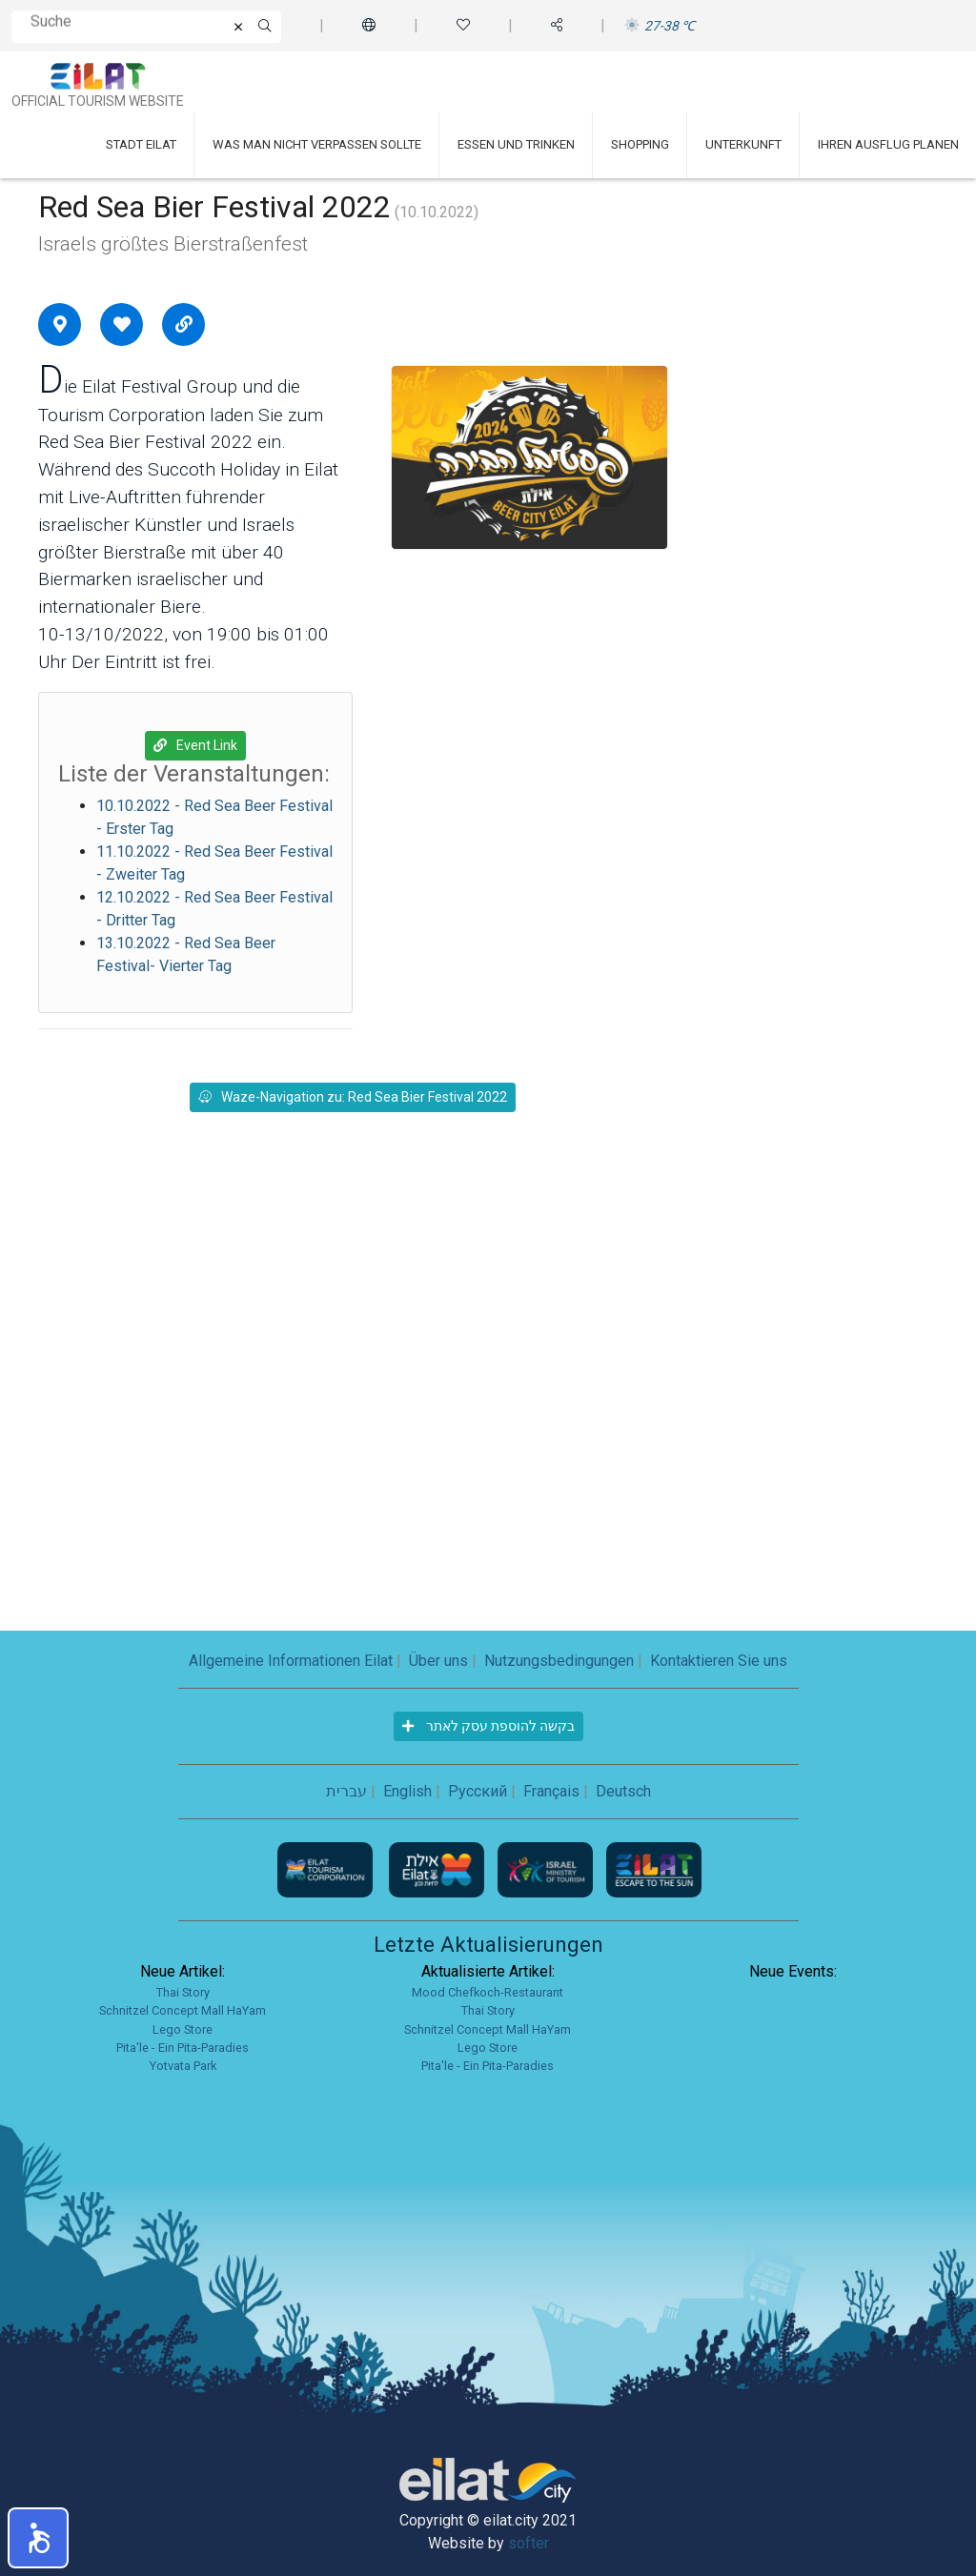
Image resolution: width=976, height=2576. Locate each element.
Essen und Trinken (516, 144)
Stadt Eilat (141, 144)
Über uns (438, 1661)
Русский (477, 1791)
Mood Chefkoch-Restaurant (487, 1992)
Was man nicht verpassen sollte (317, 144)
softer (528, 2543)
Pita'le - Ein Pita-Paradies (182, 2047)
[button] (38, 2537)
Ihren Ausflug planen (888, 144)
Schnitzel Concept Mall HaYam (182, 2010)
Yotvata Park (183, 2066)
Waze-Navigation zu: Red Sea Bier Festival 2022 (352, 1097)
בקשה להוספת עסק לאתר (488, 1726)
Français (551, 1791)
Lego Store (182, 2029)
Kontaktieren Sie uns (718, 1661)
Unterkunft (743, 144)
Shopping (640, 144)
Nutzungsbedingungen (559, 1661)
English (407, 1791)
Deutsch (623, 1791)
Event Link (195, 745)
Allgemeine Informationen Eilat (291, 1661)
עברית (346, 1791)
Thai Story (183, 1992)
